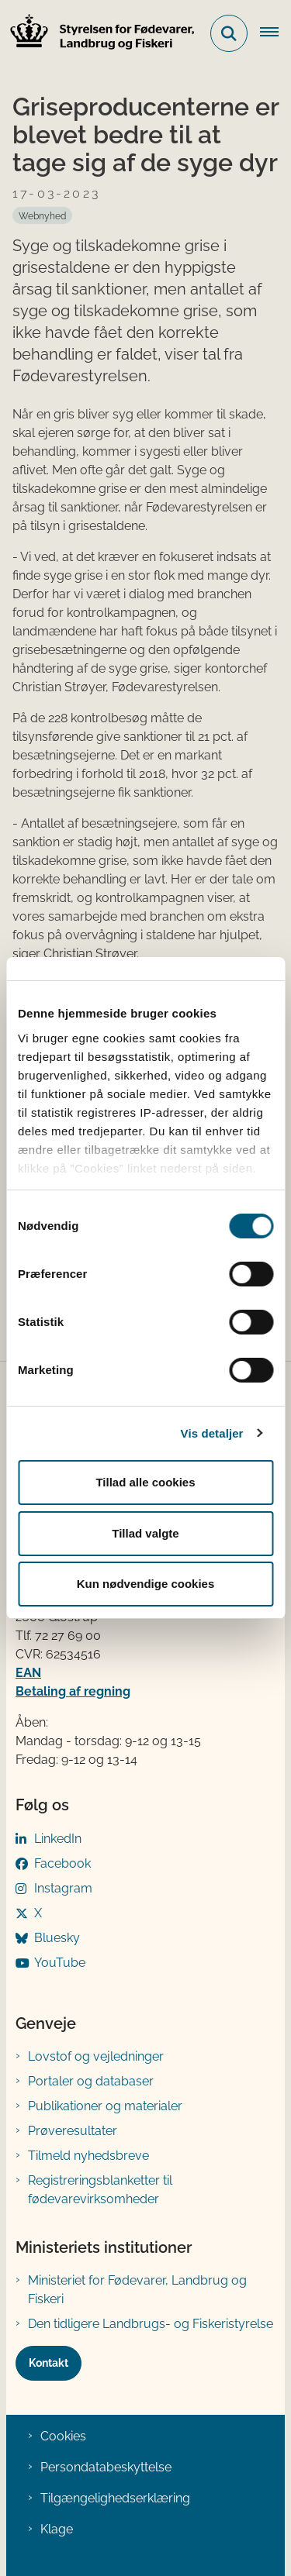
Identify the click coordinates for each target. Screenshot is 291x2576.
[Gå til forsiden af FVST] (98, 33)
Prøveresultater (72, 2130)
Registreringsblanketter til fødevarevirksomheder (100, 2189)
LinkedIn (57, 1838)
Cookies (63, 2436)
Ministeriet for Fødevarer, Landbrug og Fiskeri (137, 2289)
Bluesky (57, 1937)
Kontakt (48, 2363)
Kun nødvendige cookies (146, 1583)
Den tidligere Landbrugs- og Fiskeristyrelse (150, 2323)
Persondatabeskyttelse (105, 2467)
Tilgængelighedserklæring (115, 2498)
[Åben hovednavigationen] (275, 33)
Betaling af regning (73, 1691)
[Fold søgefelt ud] (229, 33)
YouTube (59, 1962)
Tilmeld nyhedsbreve (88, 2155)
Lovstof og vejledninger (96, 2056)
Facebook (62, 1863)
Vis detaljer (212, 1433)
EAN (28, 1672)
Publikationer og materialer (105, 2106)
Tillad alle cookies (145, 1482)
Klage (56, 2529)
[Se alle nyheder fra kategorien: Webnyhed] (42, 215)
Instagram (63, 1888)
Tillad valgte (145, 1533)
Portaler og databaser (91, 2081)
